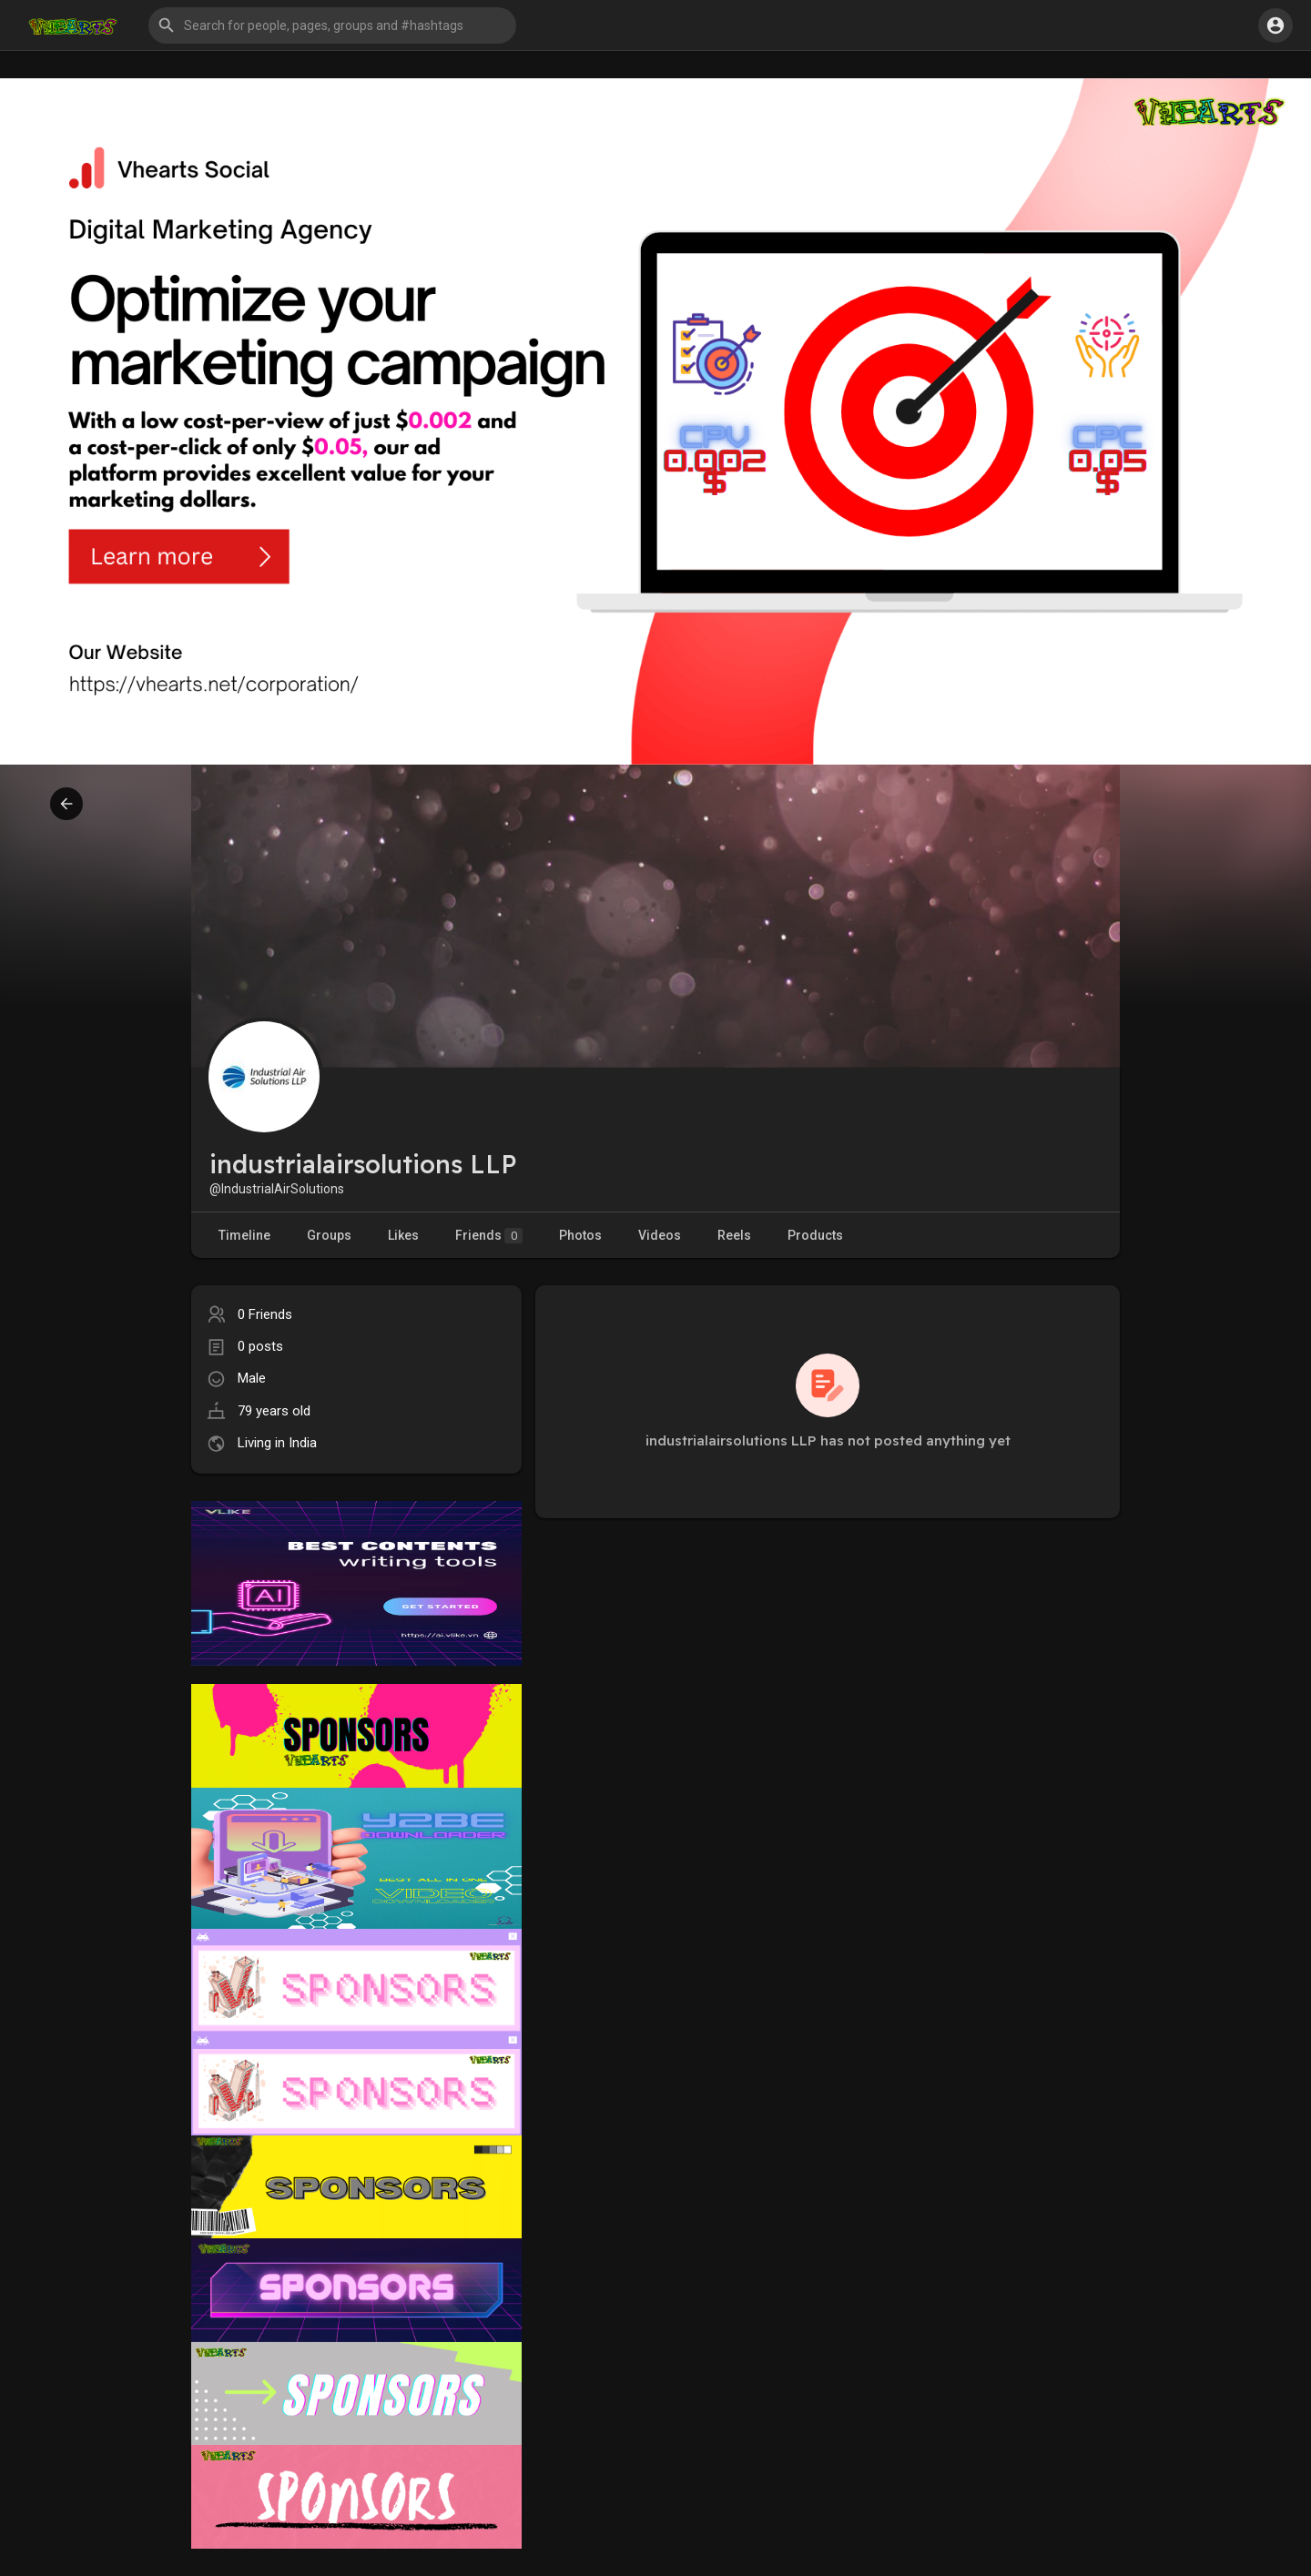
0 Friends (265, 1314)
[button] (332, 25)
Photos (580, 1235)
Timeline (244, 1235)
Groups (329, 1235)
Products (815, 1235)
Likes (403, 1235)
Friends (489, 1235)
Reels (734, 1235)
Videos (659, 1235)
